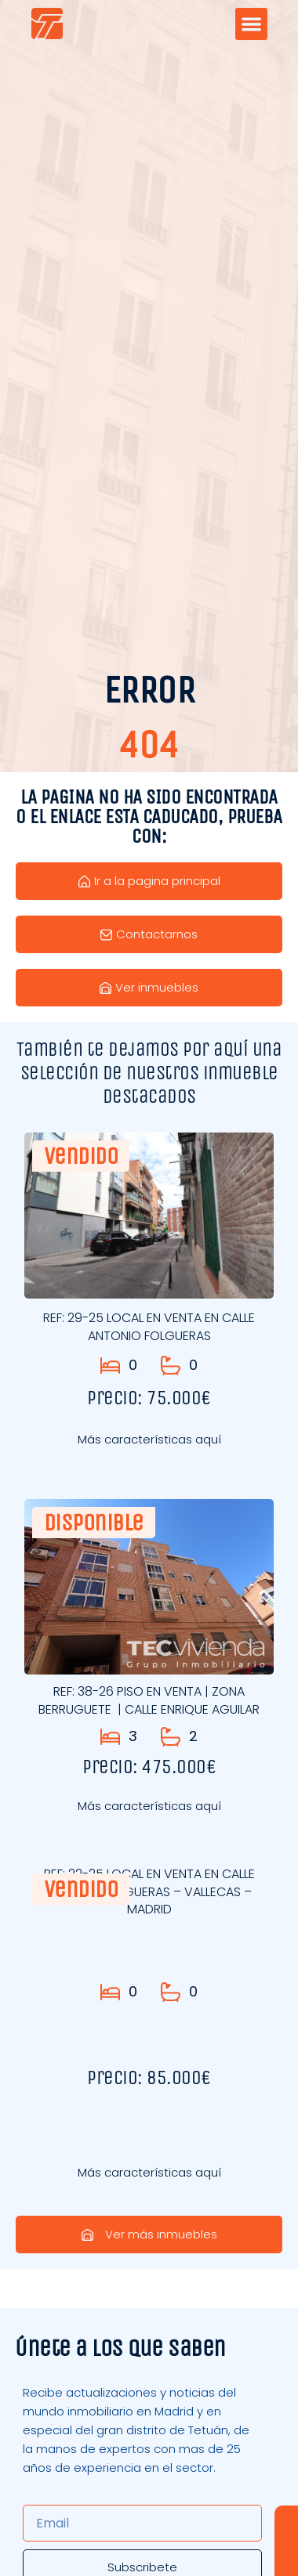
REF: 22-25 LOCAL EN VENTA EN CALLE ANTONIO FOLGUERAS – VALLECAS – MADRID (149, 1891)
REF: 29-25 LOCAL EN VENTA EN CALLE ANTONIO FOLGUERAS (149, 1326)
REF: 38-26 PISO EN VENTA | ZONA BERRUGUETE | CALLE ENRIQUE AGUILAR (149, 1700)
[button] (251, 24)
